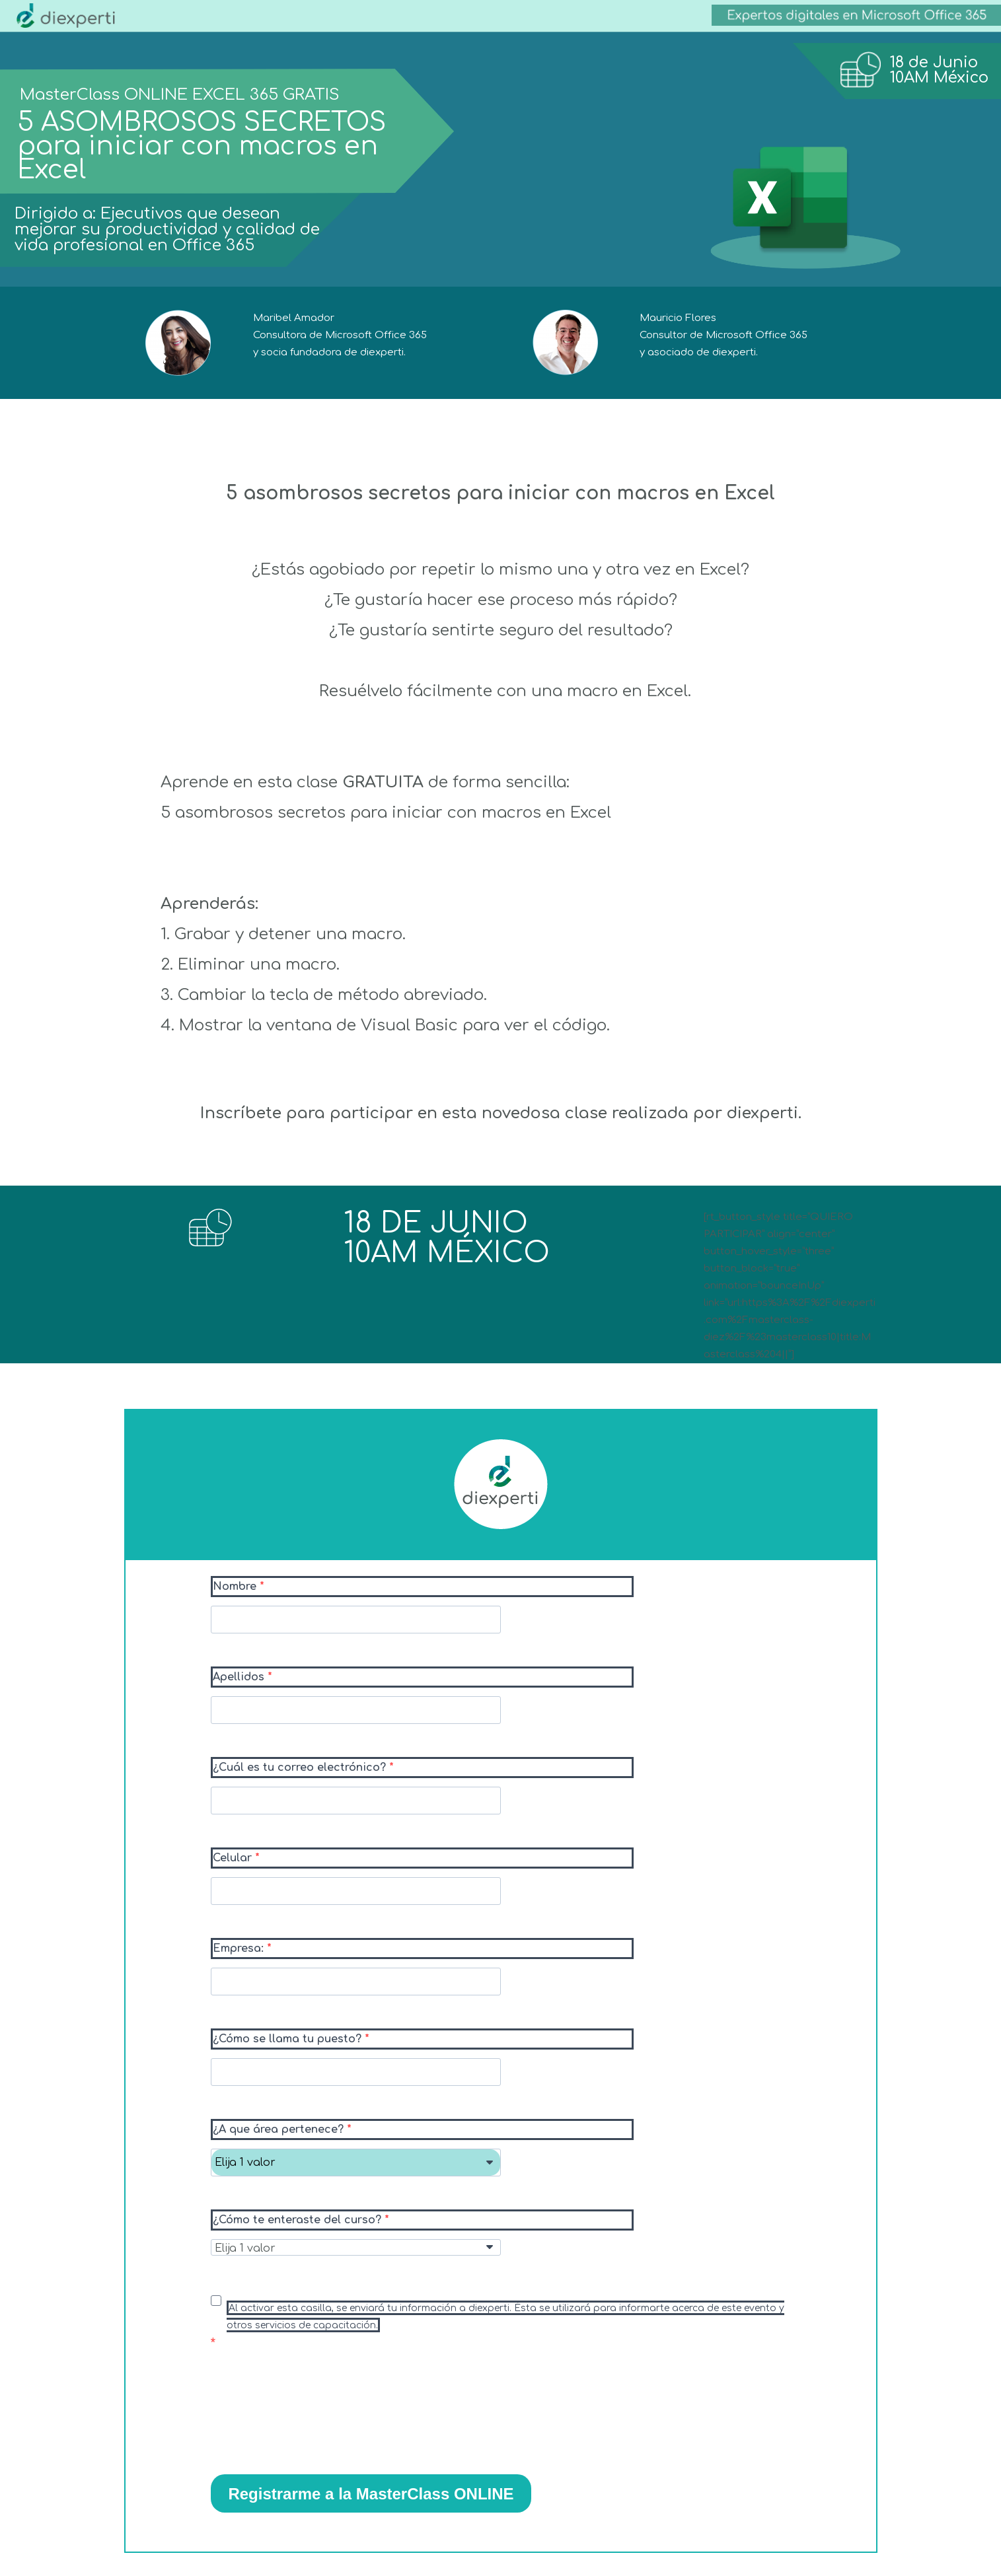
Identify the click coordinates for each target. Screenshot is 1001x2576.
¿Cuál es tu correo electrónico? (301, 1767)
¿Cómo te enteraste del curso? (299, 2220)
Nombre (236, 1586)
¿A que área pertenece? (280, 2129)
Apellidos (240, 1677)
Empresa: (240, 1948)
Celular (234, 1858)
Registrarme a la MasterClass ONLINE (370, 2494)
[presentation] (311, 2417)
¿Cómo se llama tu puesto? (289, 2039)
